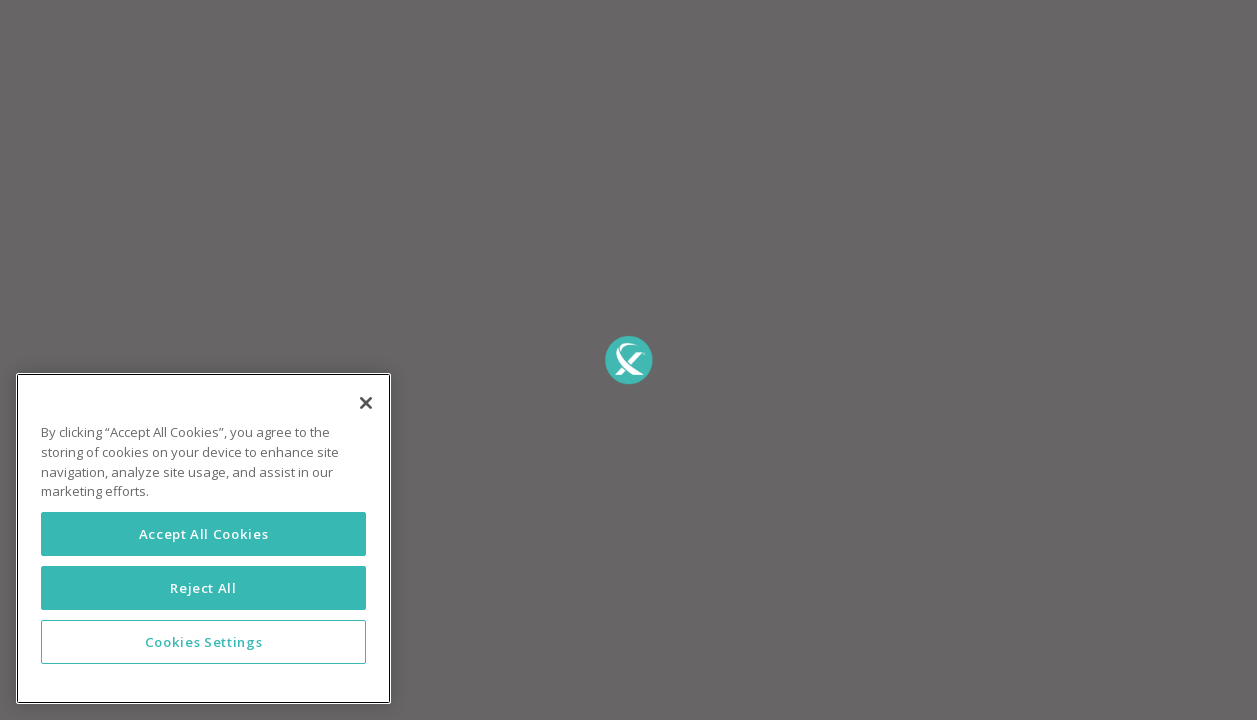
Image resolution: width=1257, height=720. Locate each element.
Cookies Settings (204, 642)
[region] (203, 538)
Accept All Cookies (204, 534)
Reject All (203, 588)
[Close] (366, 403)
